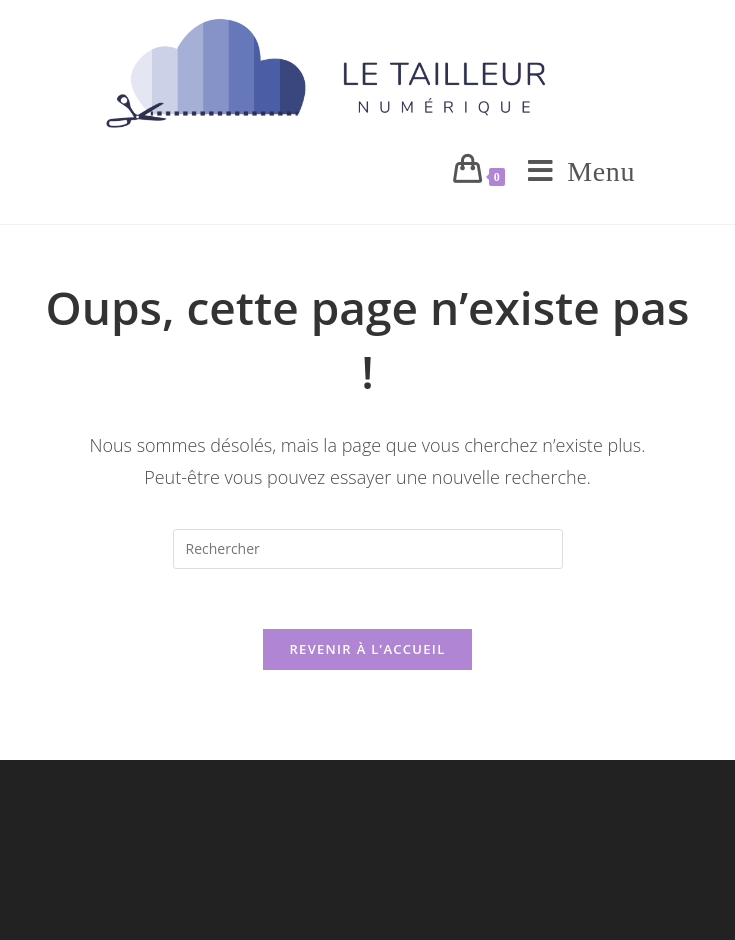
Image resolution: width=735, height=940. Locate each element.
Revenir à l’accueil (367, 649)
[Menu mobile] (574, 171)
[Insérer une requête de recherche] (368, 549)
